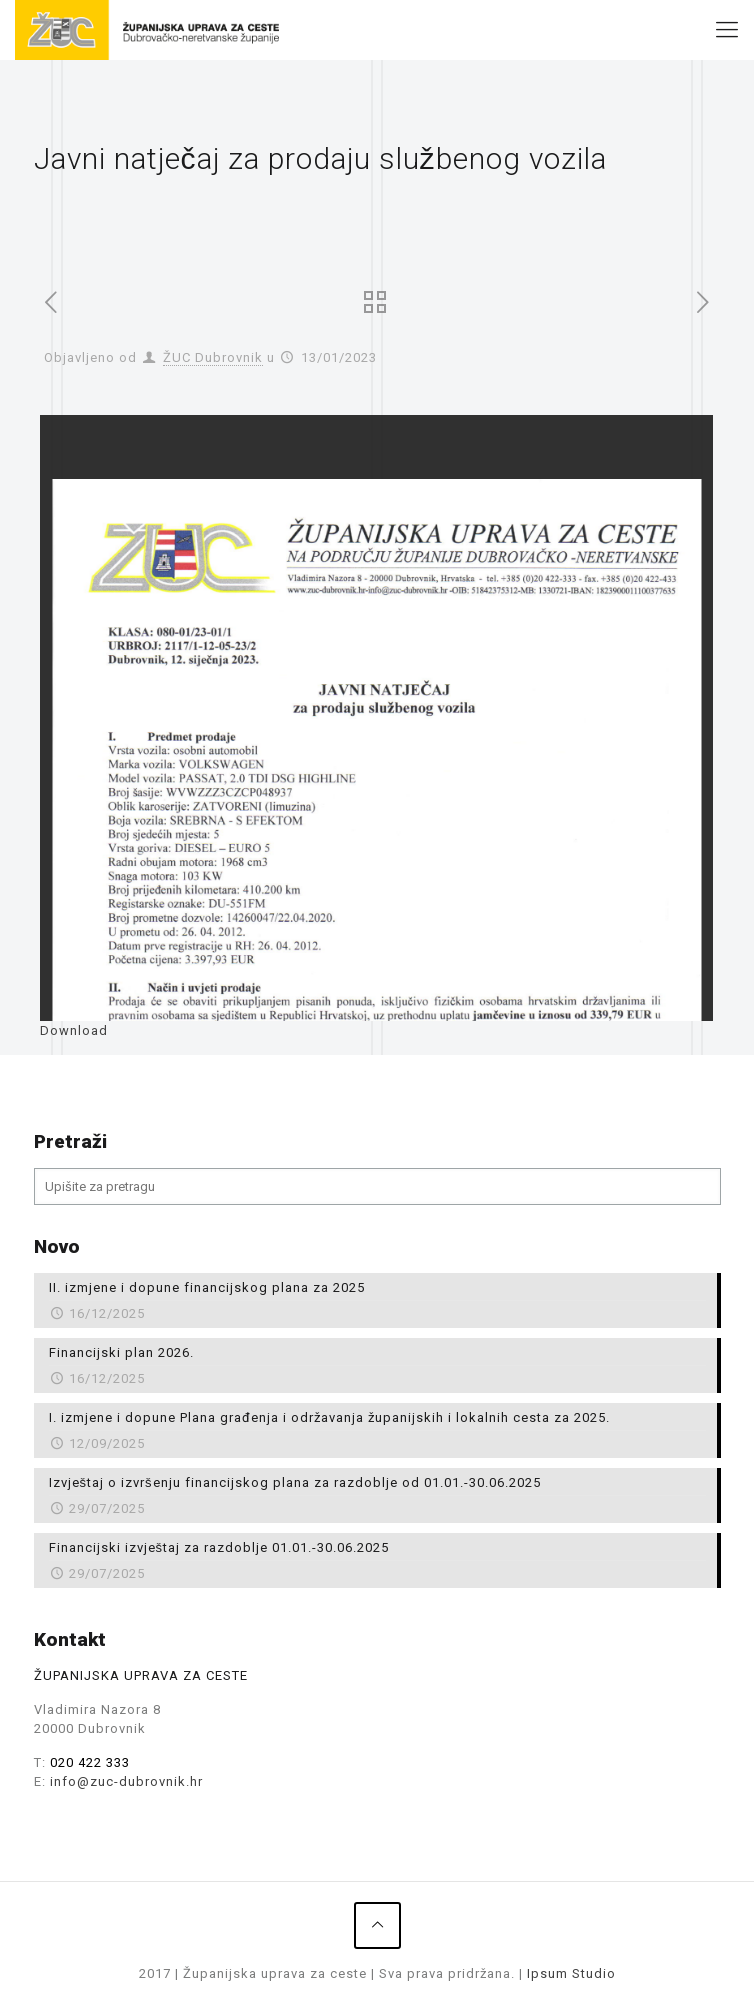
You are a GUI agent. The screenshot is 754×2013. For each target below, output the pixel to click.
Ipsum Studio (571, 1973)
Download (74, 1030)
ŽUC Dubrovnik (213, 357)
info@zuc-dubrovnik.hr (126, 1781)
